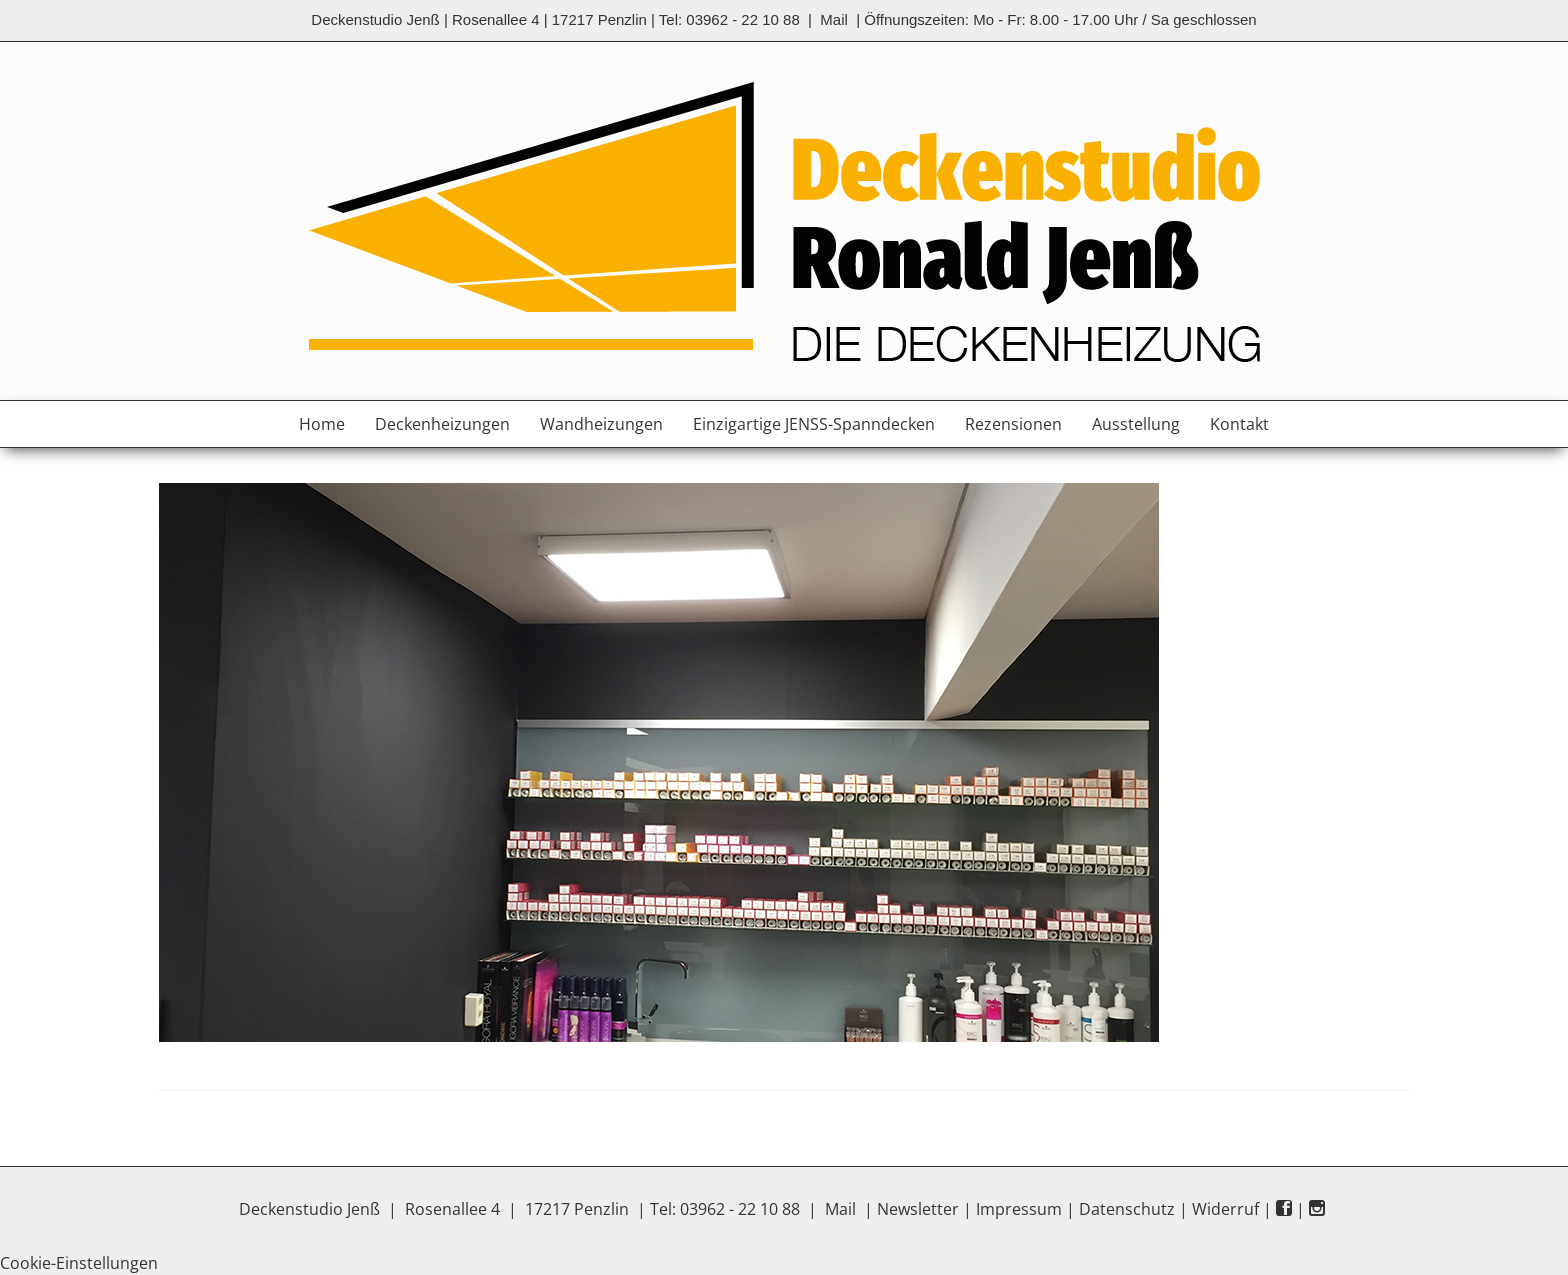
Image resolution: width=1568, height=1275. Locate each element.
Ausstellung (1136, 424)
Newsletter (918, 1209)
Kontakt (1239, 424)
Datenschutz (1127, 1209)
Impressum (1019, 1209)
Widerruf (1225, 1209)
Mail (834, 19)
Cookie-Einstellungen (79, 1263)
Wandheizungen (601, 424)
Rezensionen (1013, 424)
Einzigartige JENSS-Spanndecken (814, 424)
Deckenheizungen (442, 424)
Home (322, 424)
